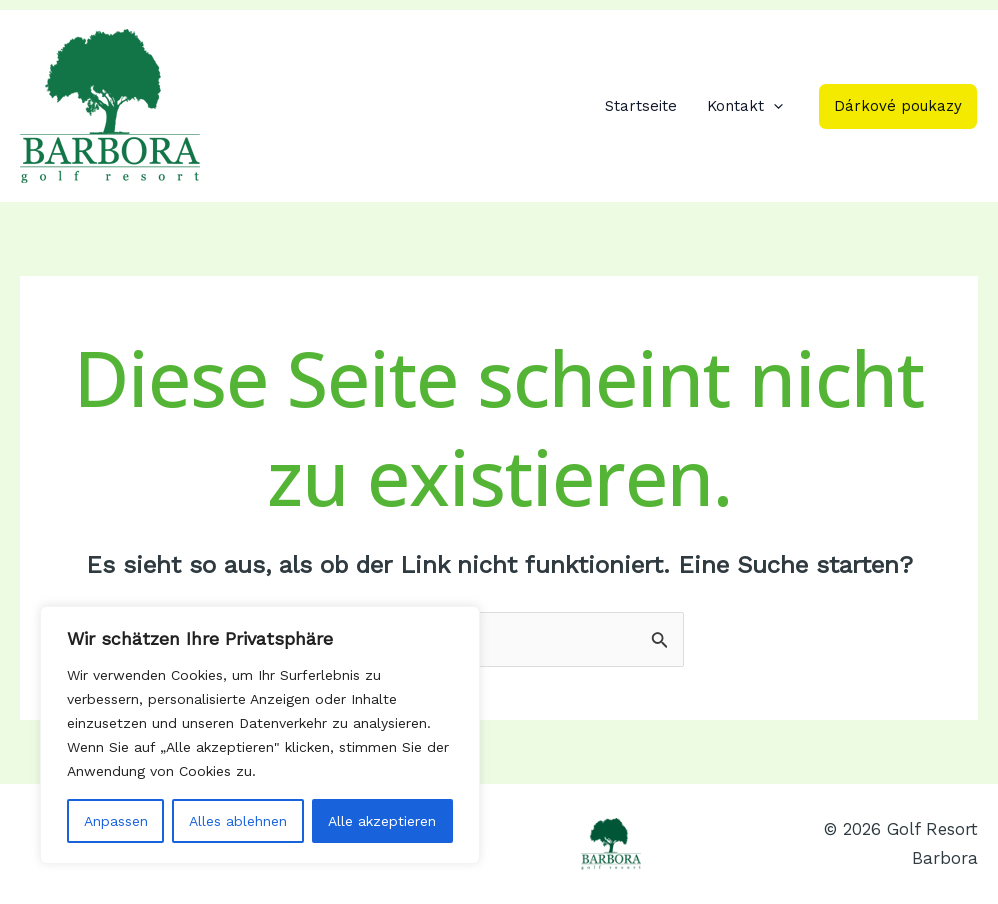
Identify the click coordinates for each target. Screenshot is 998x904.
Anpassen (116, 821)
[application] (773, 106)
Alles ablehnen (238, 821)
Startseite (641, 106)
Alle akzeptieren (382, 821)
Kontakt (745, 106)
